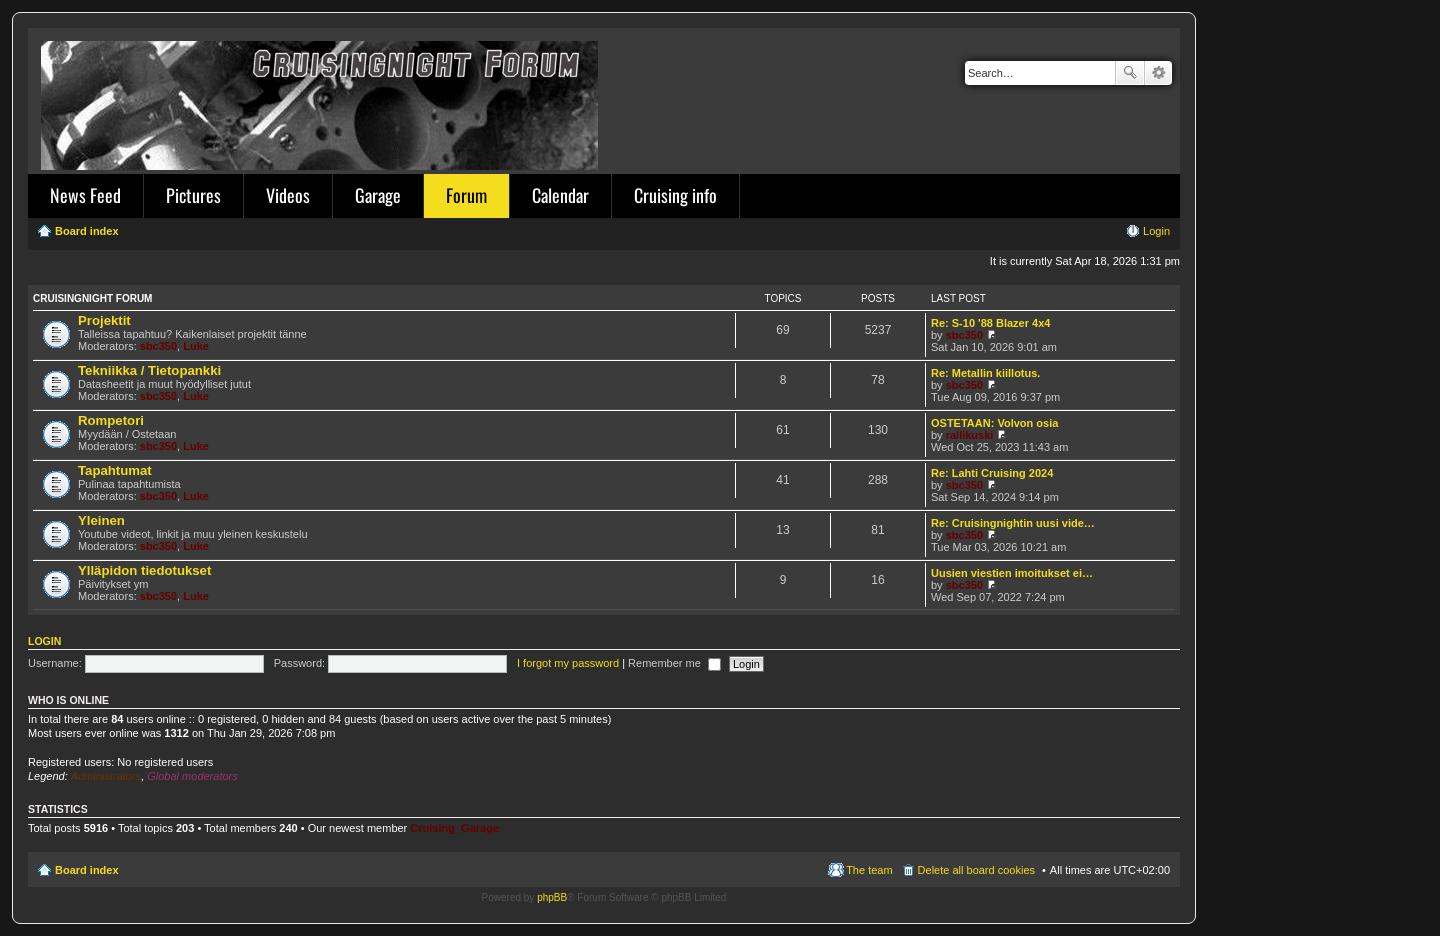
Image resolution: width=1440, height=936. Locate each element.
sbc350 (158, 346)
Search (1130, 73)
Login (44, 641)
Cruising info (675, 195)
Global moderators (192, 776)
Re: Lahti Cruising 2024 (992, 473)
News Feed (85, 195)
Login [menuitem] (1156, 231)
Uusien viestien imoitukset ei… (1012, 573)
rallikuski (970, 435)
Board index (87, 870)
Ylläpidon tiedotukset (144, 570)
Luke (196, 346)
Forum (466, 195)
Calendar (560, 195)
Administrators (106, 776)
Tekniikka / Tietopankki (149, 370)
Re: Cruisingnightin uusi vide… (1013, 523)
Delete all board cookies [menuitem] (976, 870)
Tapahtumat (115, 470)
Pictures (193, 195)
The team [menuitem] (869, 870)
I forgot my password (568, 663)
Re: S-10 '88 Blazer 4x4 (990, 323)
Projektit (104, 320)
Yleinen (101, 520)
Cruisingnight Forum (92, 298)
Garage (378, 195)
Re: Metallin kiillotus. (985, 373)
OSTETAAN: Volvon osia (994, 423)
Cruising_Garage (454, 828)
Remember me (674, 663)
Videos (288, 195)
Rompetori (111, 420)
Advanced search (1158, 73)
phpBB (552, 897)
